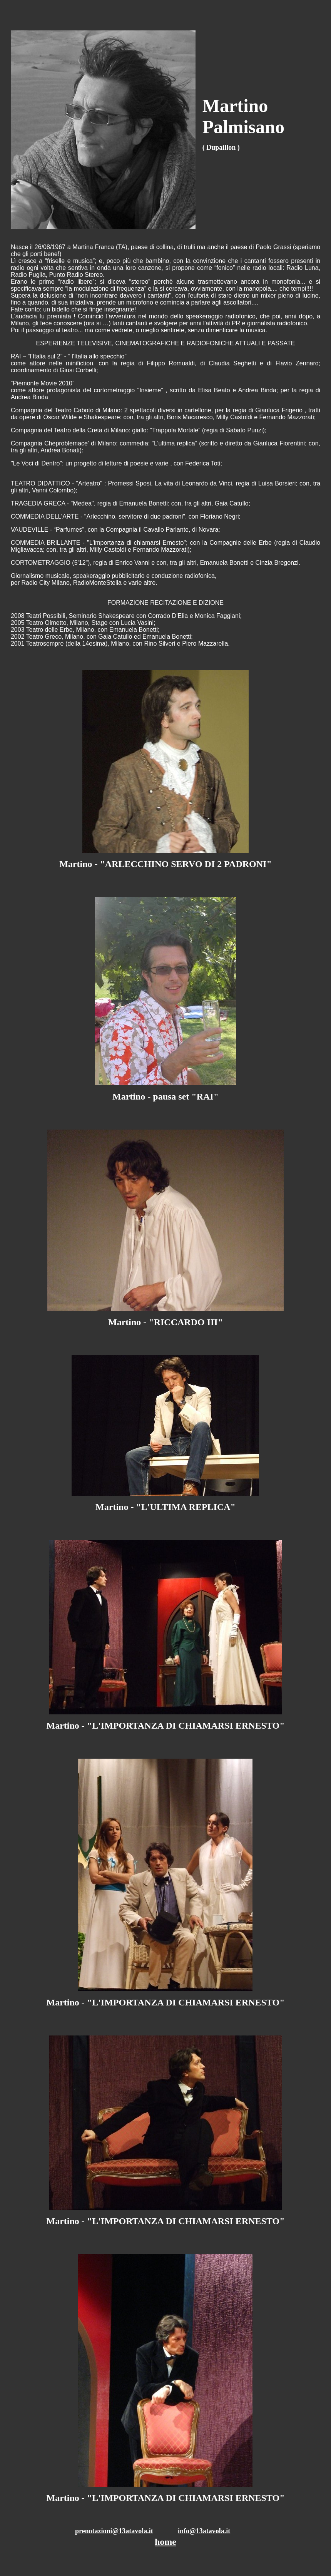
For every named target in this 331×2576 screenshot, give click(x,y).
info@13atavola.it (204, 2531)
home (165, 2542)
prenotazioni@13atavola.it (114, 2531)
